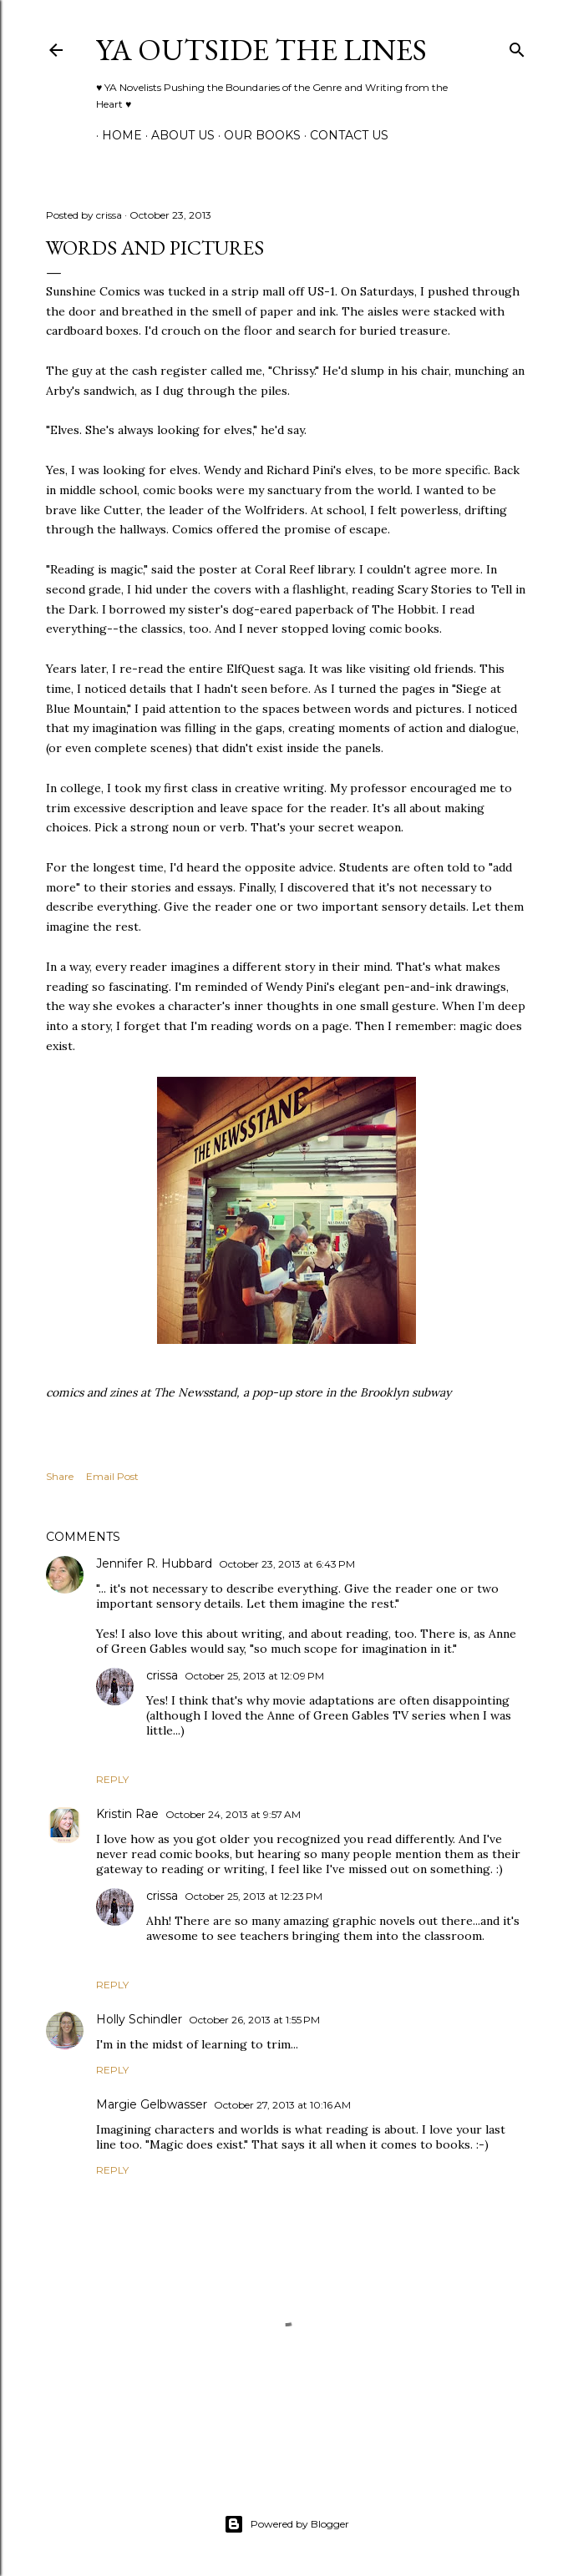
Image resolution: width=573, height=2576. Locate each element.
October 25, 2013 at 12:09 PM (254, 1675)
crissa (162, 1675)
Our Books (256, 135)
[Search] (517, 46)
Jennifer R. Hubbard (154, 1563)
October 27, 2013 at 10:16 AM (282, 2105)
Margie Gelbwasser (151, 2104)
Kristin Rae (127, 1813)
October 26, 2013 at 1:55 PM (254, 2019)
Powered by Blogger (286, 2524)
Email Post (112, 1476)
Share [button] (60, 1476)
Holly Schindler (139, 2019)
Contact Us (343, 135)
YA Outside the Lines (261, 49)
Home (116, 135)
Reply (112, 1779)
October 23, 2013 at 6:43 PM (287, 1564)
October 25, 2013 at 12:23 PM (253, 1896)
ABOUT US (177, 135)
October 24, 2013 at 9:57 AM (233, 1814)
